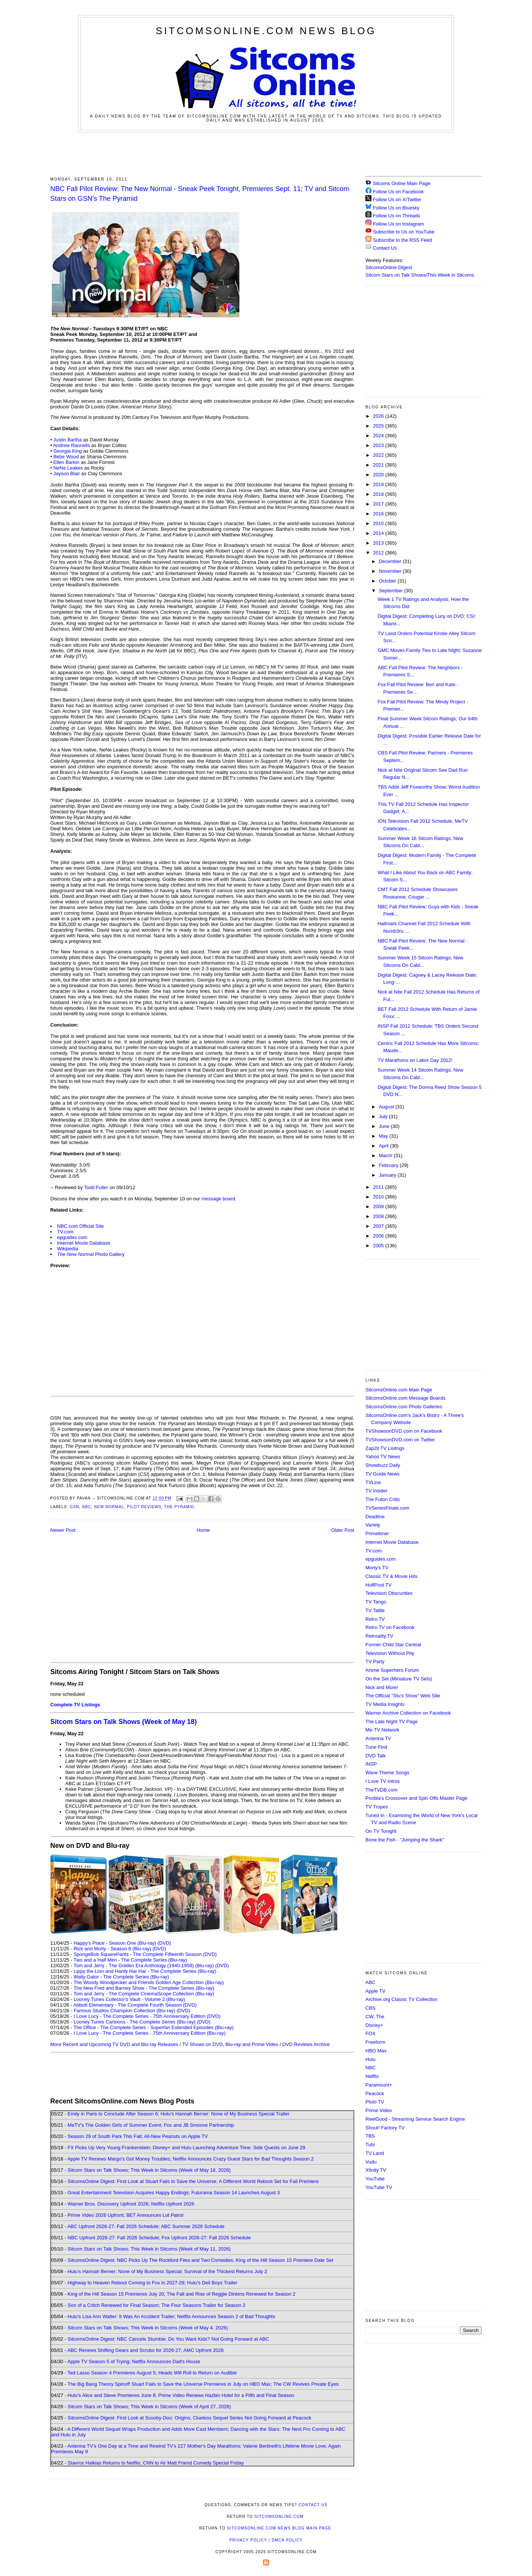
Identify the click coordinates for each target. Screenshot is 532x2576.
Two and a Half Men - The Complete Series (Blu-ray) (130, 1960)
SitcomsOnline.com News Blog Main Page (279, 2528)
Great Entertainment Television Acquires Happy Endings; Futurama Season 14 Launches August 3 (174, 2192)
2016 (379, 513)
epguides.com (72, 1237)
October (388, 581)
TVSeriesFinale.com (387, 1508)
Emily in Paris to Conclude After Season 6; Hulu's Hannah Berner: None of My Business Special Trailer (178, 2114)
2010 (379, 1197)
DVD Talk (375, 1755)
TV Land (374, 2153)
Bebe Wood (66, 456)
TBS (370, 2136)
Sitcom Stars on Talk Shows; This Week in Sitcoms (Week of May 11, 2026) (149, 2249)
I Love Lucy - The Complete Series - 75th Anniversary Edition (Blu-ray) (149, 2033)
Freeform (375, 2042)
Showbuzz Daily (382, 1465)
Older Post (342, 1530)
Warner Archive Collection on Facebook (408, 1713)
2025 (379, 426)
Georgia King (67, 451)
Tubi (370, 2144)
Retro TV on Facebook (390, 1627)
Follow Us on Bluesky (396, 208)
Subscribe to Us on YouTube (403, 232)
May (384, 1136)
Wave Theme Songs (387, 1772)
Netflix (372, 2076)
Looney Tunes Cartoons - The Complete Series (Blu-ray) (134, 2022)
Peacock (374, 2093)
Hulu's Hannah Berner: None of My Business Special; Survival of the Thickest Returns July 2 (167, 2271)
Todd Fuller (96, 1187)
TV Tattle (375, 1610)
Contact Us (381, 248)
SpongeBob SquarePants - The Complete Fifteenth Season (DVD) (145, 1954)
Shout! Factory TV (385, 2127)
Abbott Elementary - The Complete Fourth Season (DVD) (135, 2005)
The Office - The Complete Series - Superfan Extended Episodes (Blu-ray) (154, 2027)
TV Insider (376, 1491)
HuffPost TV (378, 1585)
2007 (379, 1226)
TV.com (65, 1232)
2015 (379, 523)
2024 (379, 435)
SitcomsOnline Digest (388, 267)
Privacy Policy (248, 2540)
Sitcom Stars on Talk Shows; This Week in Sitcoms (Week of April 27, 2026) (149, 2406)
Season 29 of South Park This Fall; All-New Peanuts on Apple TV (138, 2136)
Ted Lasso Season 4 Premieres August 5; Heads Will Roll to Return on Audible (152, 2373)
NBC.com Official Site (80, 1226)
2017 (379, 504)
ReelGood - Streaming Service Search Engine (415, 2119)
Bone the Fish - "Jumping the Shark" (404, 1840)
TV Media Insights (384, 1704)
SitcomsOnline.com (279, 2516)
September (391, 590)
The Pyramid (179, 1507)
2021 (379, 465)
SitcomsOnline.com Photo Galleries (403, 1406)
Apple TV (375, 1991)
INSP (371, 1764)
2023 (379, 445)
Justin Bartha (67, 440)
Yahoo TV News (382, 1456)
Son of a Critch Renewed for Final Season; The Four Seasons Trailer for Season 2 (156, 2305)
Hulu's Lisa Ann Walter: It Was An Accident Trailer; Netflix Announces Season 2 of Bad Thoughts (171, 2316)
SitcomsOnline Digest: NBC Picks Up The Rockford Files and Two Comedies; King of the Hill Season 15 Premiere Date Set (200, 2260)
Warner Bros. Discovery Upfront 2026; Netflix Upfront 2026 (131, 2204)
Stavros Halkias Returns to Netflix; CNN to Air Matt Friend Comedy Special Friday (156, 2463)
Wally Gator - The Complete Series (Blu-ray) (121, 1977)
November (391, 571)
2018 (379, 494)
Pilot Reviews (144, 1507)
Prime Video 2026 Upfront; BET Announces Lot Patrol (125, 2215)
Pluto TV (374, 2102)
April (384, 1146)
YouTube (375, 2179)
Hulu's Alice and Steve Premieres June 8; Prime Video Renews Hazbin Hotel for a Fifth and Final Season (181, 2395)
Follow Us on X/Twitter (397, 199)
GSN (74, 1507)
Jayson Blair (66, 473)
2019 (379, 484)
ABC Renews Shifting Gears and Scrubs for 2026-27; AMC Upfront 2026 (145, 2350)
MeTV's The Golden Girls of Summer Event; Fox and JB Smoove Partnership (151, 2125)
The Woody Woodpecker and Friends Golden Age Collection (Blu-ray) (149, 1982)
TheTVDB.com (381, 1790)
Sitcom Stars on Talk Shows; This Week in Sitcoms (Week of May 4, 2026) (148, 2328)
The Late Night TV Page (391, 1721)
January (388, 1175)
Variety (372, 1525)
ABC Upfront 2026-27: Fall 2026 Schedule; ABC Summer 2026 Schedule (145, 2226)
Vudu (371, 2162)
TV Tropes (376, 1807)
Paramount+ (378, 2085)
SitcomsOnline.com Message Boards (405, 1398)
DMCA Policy (287, 2540)
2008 (379, 1216)
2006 (379, 1236)
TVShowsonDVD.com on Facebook (403, 1431)
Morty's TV (376, 1567)
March (386, 1155)
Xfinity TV (375, 2170)
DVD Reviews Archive (306, 2044)
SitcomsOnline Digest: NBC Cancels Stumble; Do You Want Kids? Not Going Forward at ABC (168, 2339)
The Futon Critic (382, 1499)
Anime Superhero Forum (392, 1670)
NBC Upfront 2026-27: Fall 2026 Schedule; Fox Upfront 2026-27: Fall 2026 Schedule (159, 2237)
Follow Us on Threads (396, 215)
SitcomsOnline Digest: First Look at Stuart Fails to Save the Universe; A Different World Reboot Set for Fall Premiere (193, 2181)
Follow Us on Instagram (398, 224)
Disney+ (374, 2025)
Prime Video (378, 2110)
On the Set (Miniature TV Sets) (398, 1679)
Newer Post (62, 1530)
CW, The (374, 2016)
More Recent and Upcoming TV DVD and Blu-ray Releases (114, 2044)
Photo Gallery (91, 1254)
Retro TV (375, 1619)
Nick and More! (381, 1687)
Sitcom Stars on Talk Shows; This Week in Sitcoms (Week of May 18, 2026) (149, 2170)
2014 (379, 533)
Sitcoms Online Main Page (397, 183)
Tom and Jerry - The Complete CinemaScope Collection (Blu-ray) (144, 1993)
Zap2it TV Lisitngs (384, 1448)
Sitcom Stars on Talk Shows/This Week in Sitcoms (419, 275)
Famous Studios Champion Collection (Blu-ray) (124, 2010)
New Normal (109, 1507)
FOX (370, 2033)
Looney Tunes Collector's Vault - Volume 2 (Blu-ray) (129, 1999)
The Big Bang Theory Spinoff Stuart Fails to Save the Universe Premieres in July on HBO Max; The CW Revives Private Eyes (203, 2384)
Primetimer (377, 1533)
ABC (370, 1982)
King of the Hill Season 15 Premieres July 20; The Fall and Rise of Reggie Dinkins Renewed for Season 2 (181, 2294)
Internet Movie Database (83, 1243)
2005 (379, 1245)
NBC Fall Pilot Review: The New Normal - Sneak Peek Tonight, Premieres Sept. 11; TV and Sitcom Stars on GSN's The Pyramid (199, 193)
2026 (379, 416)
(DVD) (164, 1943)
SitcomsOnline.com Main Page (398, 1390)
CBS (370, 2008)
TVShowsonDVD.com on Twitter (400, 1439)
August (387, 1107)
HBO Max (375, 2051)
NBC (86, 1507)
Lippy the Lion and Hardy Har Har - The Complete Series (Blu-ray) (145, 1971)
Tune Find (376, 1747)
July (384, 1116)
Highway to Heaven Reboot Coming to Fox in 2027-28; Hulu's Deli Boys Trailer (152, 2282)
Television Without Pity (389, 1653)
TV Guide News (382, 1474)
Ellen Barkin (66, 462)
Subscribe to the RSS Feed (402, 240)
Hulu (370, 2059)
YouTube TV (378, 2187)
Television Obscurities (389, 1593)
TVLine (373, 1482)
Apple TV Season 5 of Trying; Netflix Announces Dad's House (133, 2361)
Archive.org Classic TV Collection (401, 1999)
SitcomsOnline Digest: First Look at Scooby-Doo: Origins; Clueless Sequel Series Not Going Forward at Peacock (189, 2418)
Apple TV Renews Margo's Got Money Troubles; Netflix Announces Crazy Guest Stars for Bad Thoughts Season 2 (190, 2159)
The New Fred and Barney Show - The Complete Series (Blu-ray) (144, 1988)
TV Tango (375, 1602)
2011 (379, 1187)
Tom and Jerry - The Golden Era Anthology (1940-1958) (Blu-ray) (144, 1965)
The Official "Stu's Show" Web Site (402, 1695)
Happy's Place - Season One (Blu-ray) (115, 1943)
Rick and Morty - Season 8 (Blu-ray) (112, 1948)
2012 (379, 553)
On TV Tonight (381, 1831)
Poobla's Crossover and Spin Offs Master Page (416, 1798)
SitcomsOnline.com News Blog (266, 30)
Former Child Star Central (393, 1644)
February (389, 1165)
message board (218, 1198)
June (385, 1126)
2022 (379, 455)
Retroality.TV (379, 1636)
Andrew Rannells (71, 445)
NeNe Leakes (68, 468)
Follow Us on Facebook (398, 191)
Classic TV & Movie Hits (391, 1576)
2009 (379, 1206)
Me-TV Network (382, 1730)
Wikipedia (67, 1248)
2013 (379, 543)
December (391, 561)
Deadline (375, 1516)
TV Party (375, 1661)
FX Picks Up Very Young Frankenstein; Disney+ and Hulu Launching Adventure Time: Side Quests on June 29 (186, 2147)
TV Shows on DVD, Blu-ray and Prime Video (230, 2044)
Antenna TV (378, 1738)
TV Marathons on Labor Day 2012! (414, 1060)
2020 (379, 474)
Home (203, 1530)
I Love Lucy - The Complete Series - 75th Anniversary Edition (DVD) (147, 2016)
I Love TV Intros (382, 1781)
